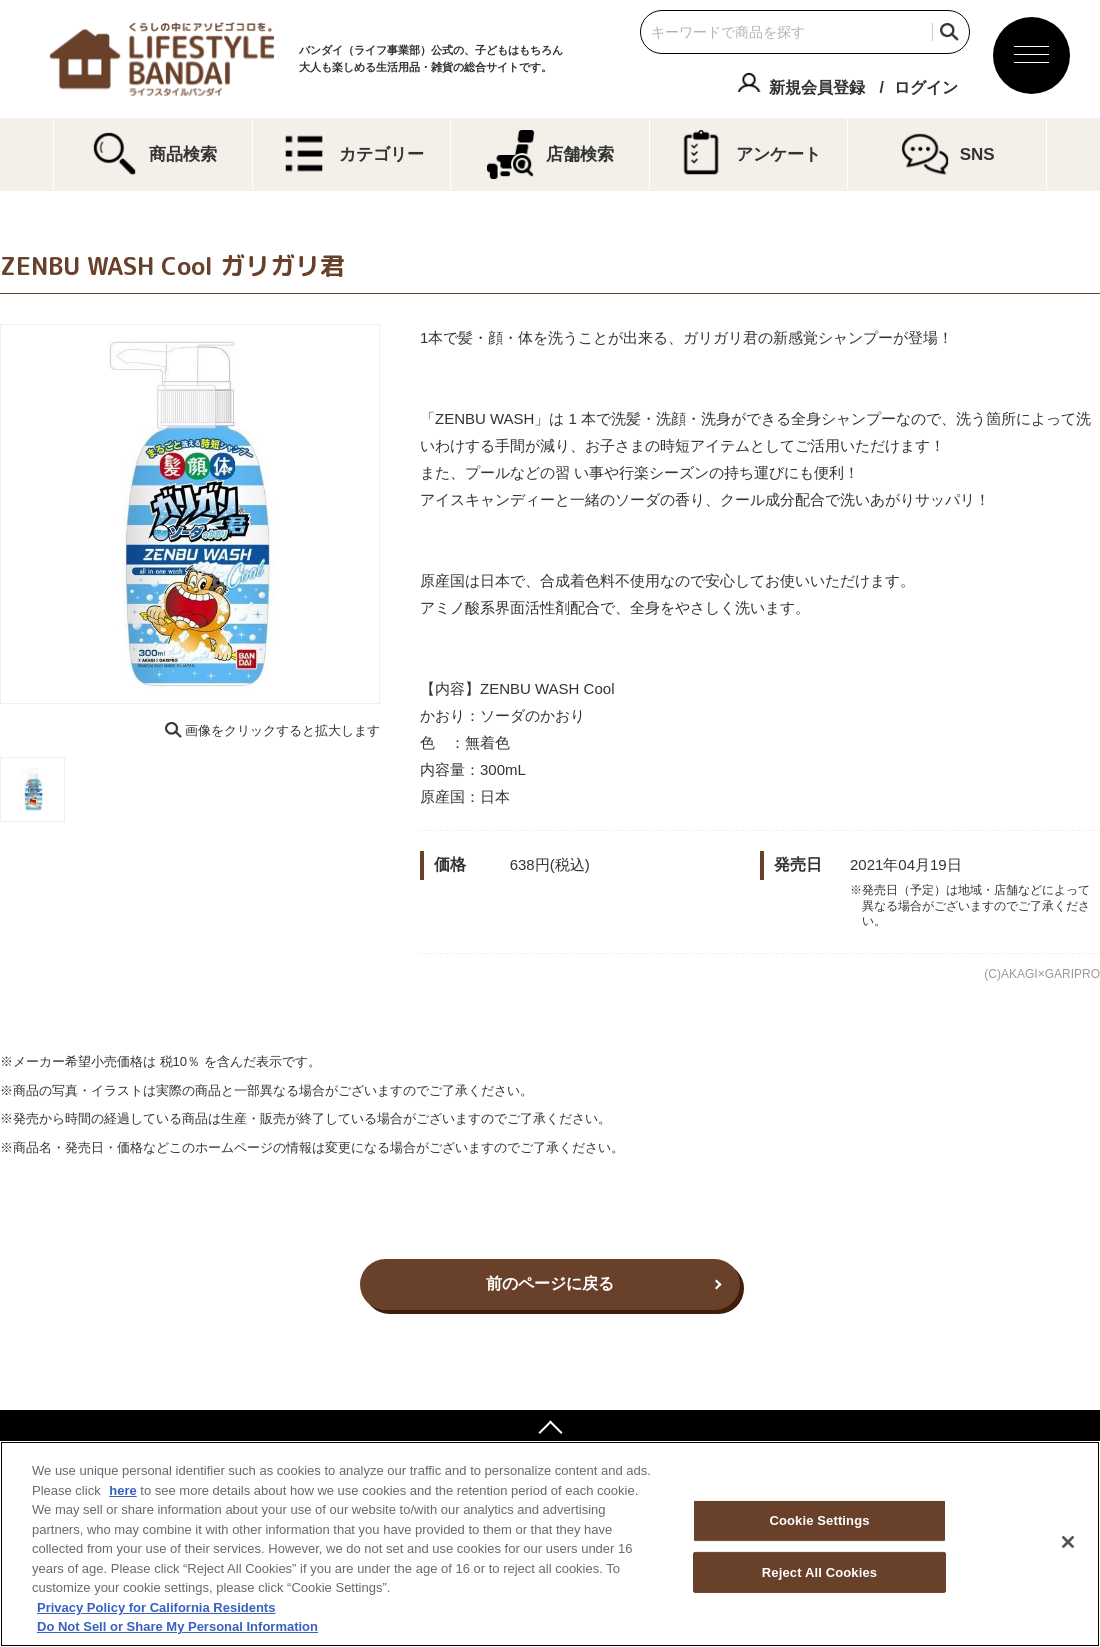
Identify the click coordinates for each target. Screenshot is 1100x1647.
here (122, 1490)
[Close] (1068, 1542)
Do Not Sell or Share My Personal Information (177, 1626)
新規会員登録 (817, 87)
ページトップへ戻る (550, 1430)
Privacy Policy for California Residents (156, 1607)
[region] (550, 1544)
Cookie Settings (819, 1520)
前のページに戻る (550, 1283)
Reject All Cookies (819, 1572)
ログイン (926, 87)
